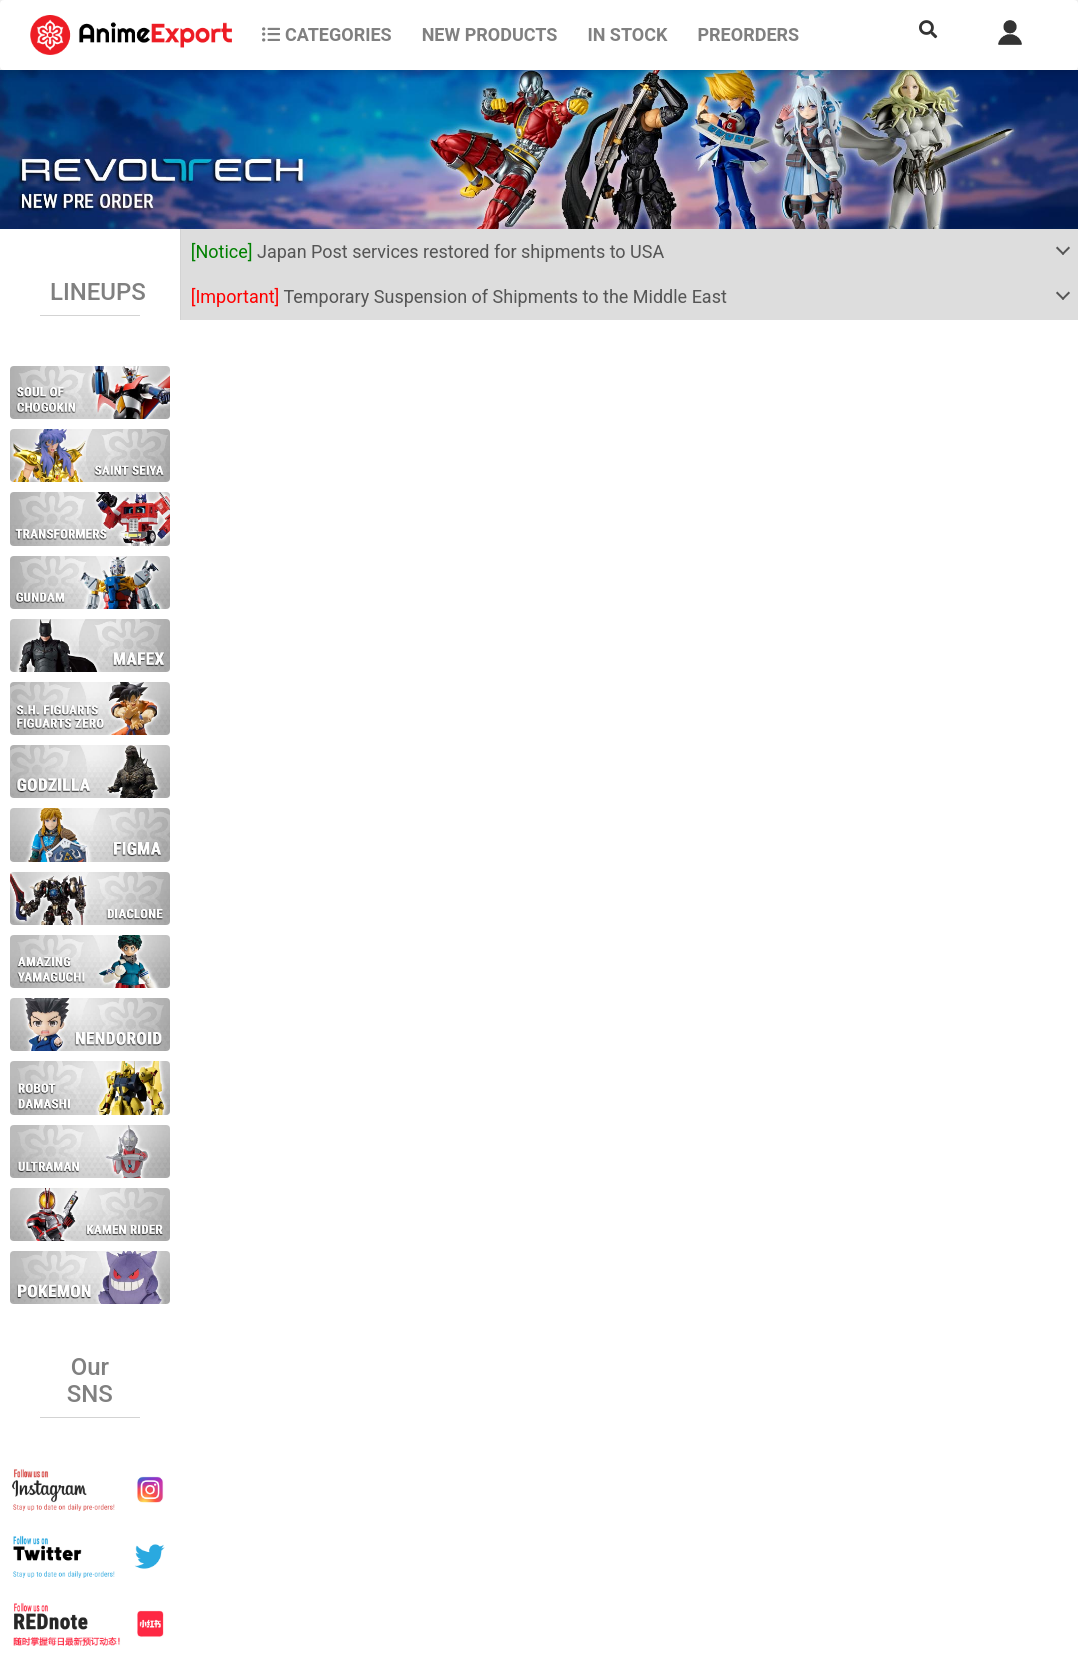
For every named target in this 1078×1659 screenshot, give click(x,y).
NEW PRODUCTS (490, 34)
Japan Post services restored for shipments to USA (428, 251)
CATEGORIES (326, 34)
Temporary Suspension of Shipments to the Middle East (459, 296)
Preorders (748, 34)
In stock (627, 34)
